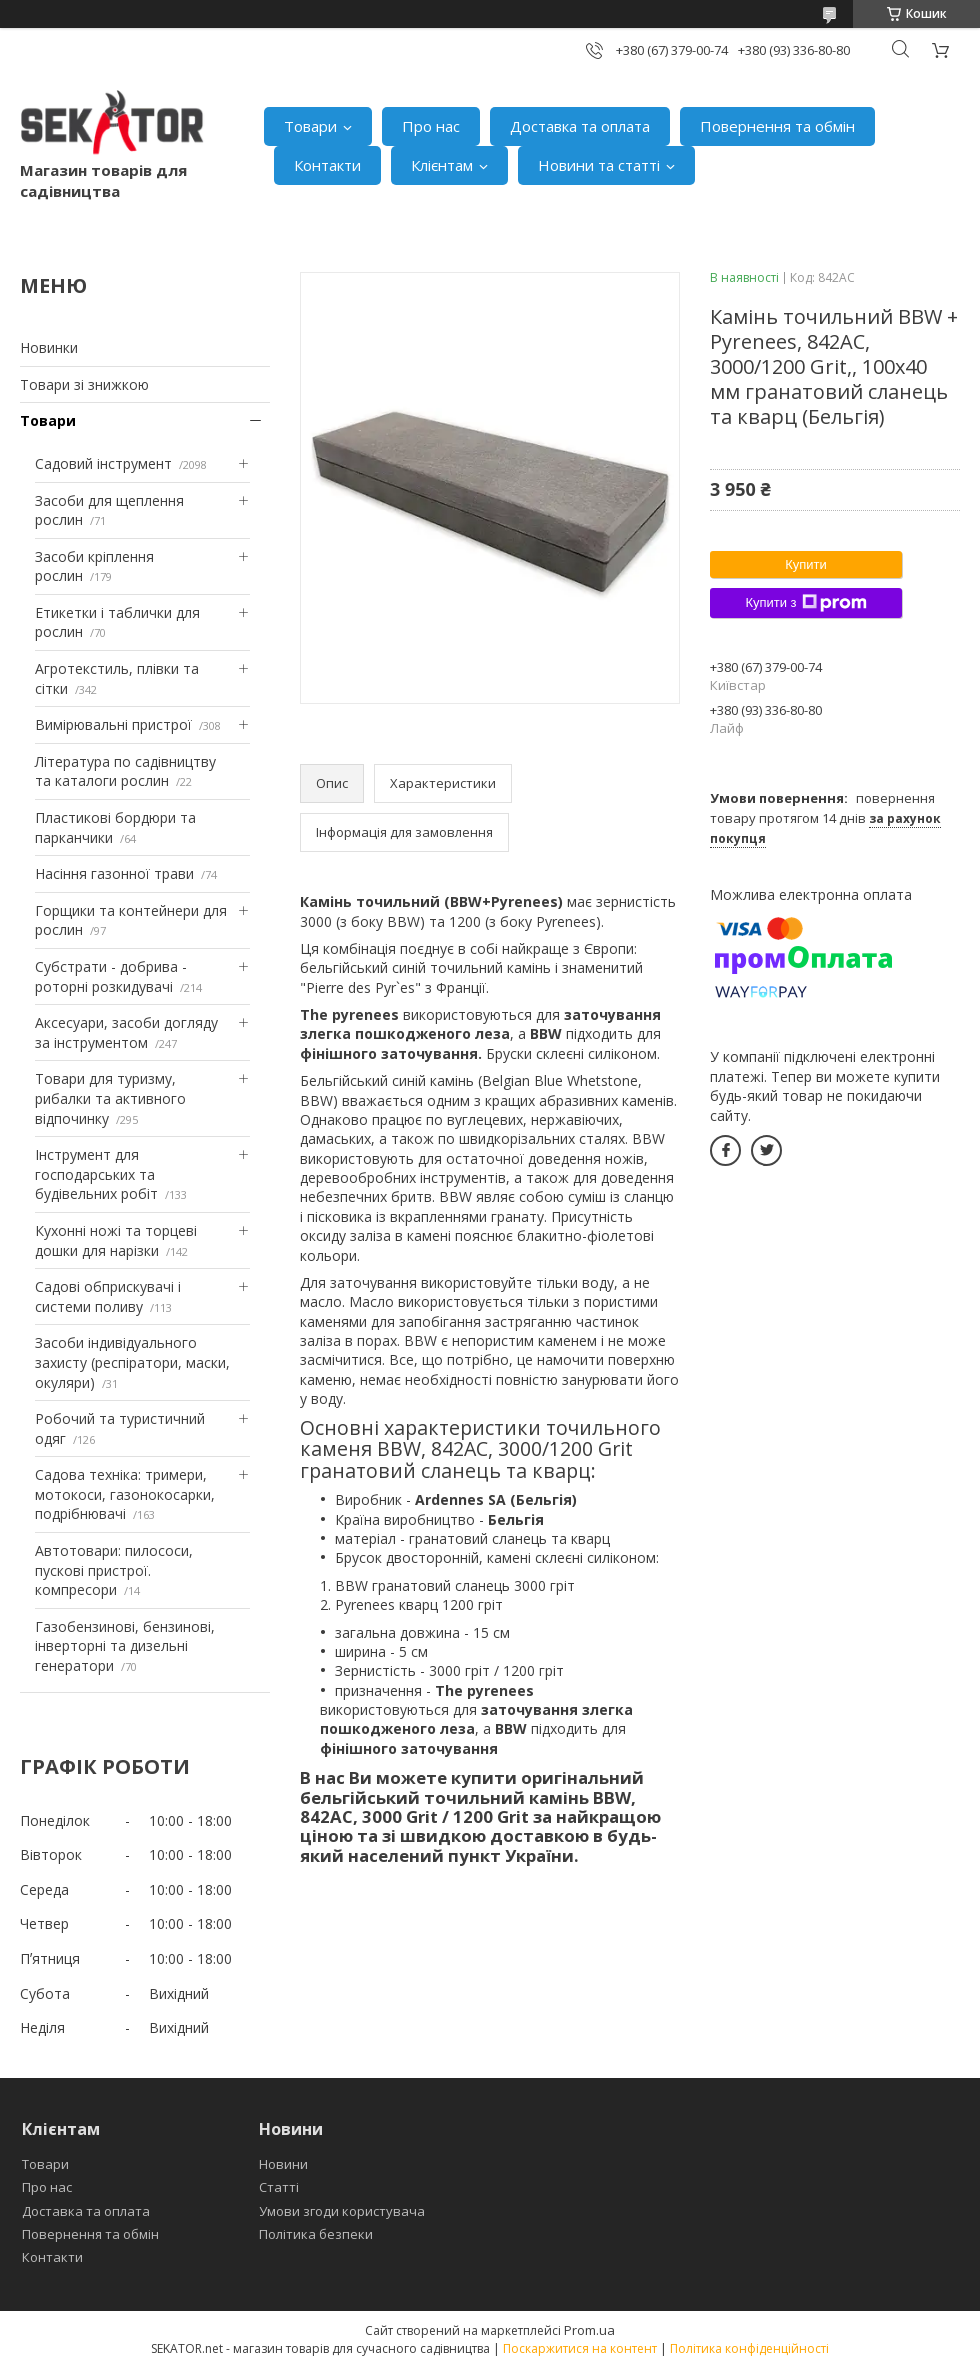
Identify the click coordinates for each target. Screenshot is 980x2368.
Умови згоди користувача (342, 2211)
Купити (806, 564)
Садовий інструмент (103, 463)
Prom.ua (589, 2330)
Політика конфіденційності (749, 2348)
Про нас (431, 126)
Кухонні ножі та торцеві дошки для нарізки (116, 1240)
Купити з (805, 603)
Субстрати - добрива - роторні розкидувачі (111, 976)
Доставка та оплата (580, 126)
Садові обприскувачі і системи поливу (108, 1296)
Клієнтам (442, 165)
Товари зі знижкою (84, 384)
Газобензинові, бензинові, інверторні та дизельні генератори (125, 1646)
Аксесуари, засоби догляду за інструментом (126, 1032)
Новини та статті (599, 165)
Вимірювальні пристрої (113, 724)
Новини (283, 2164)
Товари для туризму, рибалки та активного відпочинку (110, 1098)
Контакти (327, 165)
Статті (279, 2187)
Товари (310, 126)
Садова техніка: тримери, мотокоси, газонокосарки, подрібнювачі (125, 1494)
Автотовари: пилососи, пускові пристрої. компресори (114, 1570)
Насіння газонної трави (114, 873)
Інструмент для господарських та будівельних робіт (96, 1174)
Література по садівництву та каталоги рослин (125, 771)
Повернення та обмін (777, 126)
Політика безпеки (316, 2234)
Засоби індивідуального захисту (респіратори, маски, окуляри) (132, 1362)
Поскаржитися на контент (580, 2348)
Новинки (49, 347)
